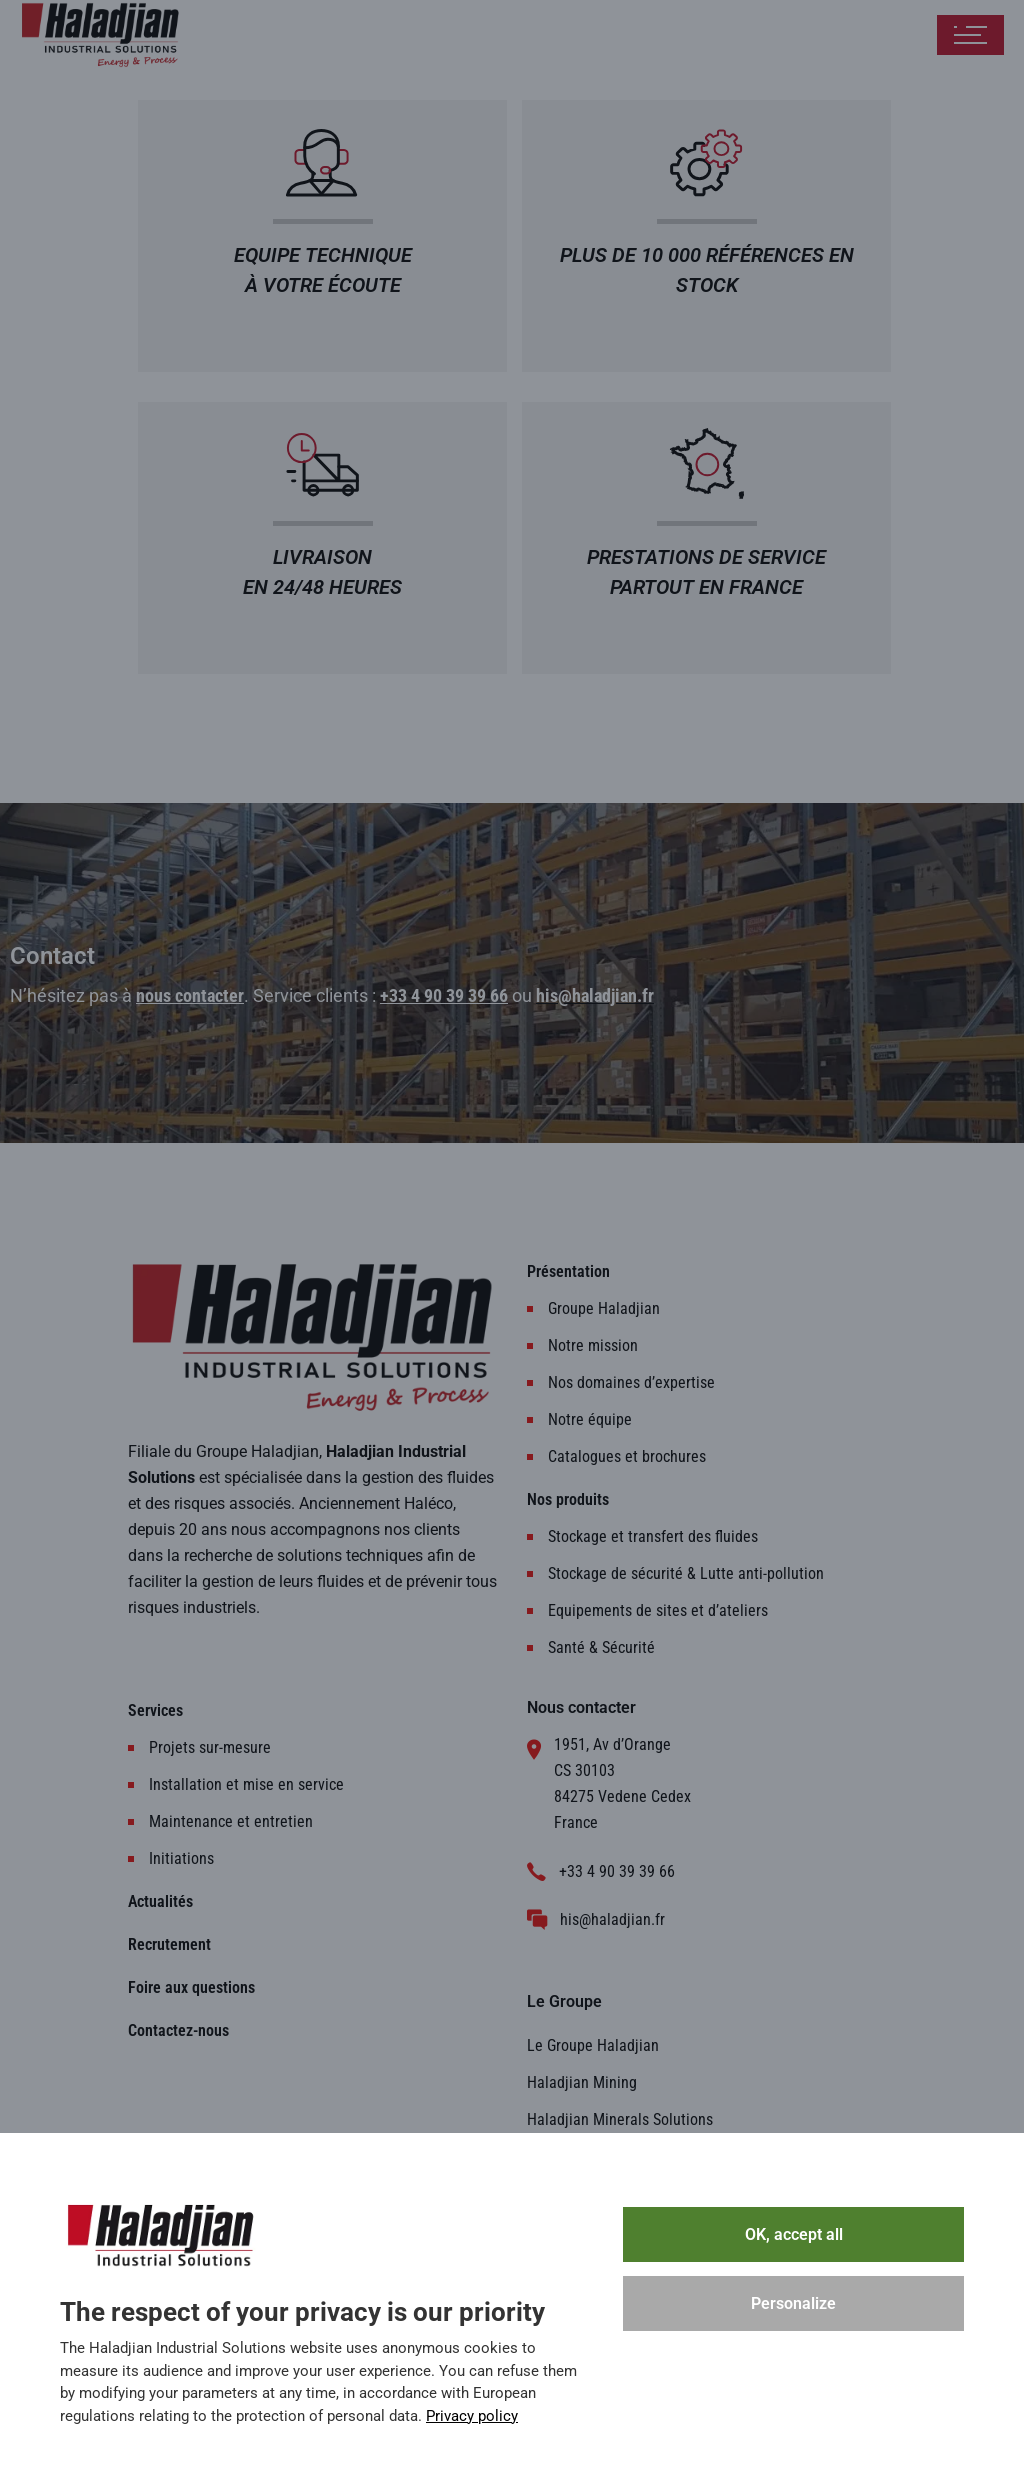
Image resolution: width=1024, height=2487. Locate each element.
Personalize (793, 2303)
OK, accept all (794, 2234)
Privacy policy (472, 2416)
